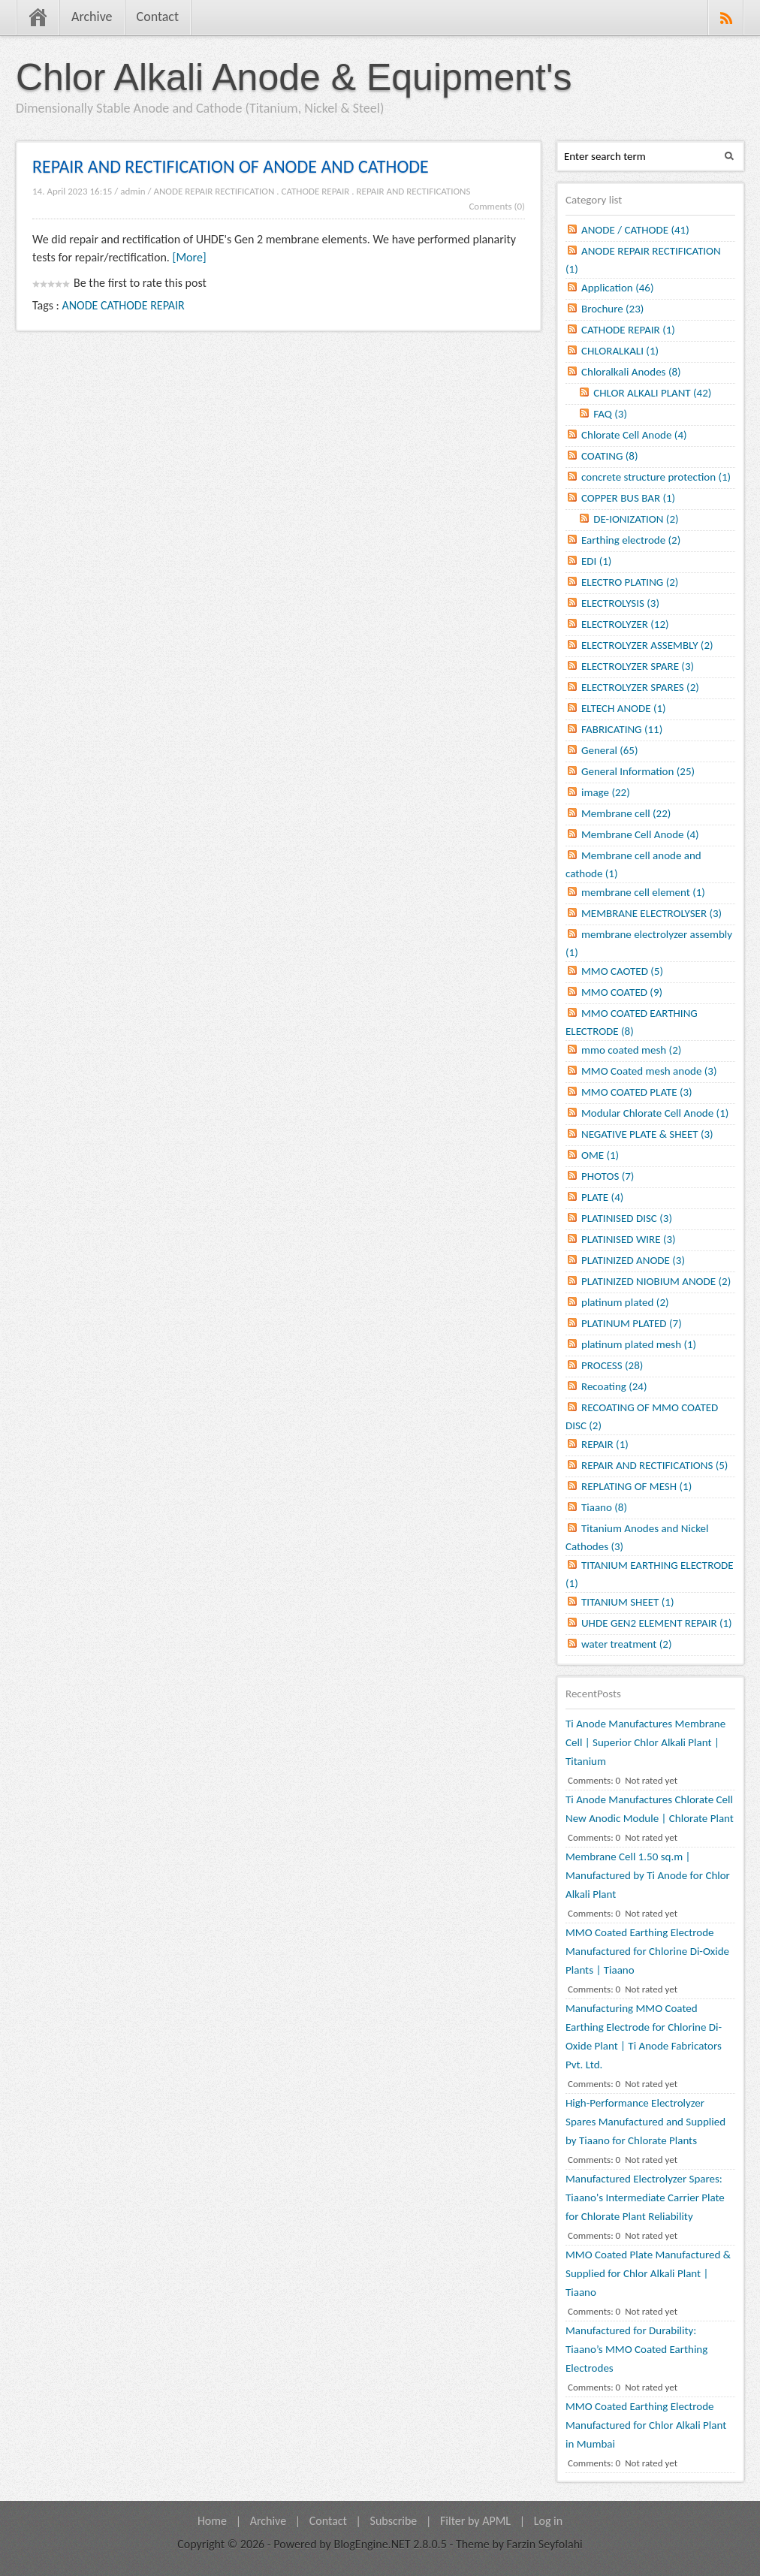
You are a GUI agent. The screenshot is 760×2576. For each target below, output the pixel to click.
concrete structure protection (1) (656, 477)
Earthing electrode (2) (630, 540)
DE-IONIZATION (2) (635, 519)
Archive (92, 16)
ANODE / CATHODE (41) (635, 230)
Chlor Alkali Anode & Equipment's (294, 77)
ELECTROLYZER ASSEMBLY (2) (647, 645)
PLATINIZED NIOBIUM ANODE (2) (656, 1281)
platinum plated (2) (625, 1302)
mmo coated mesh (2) (631, 1050)
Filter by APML (475, 2521)
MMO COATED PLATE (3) (636, 1092)
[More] (190, 257)
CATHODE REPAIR (316, 191)
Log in (548, 2521)
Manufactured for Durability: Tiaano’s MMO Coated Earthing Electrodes (636, 2349)
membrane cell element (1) (643, 892)
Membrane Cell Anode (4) (640, 834)
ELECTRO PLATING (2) (629, 582)
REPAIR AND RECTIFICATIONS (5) (654, 1465)
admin (132, 191)
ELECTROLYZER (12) (625, 624)
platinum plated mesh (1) (638, 1344)
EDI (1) (596, 561)
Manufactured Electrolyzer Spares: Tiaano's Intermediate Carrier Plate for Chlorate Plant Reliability (645, 2197)
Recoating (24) (614, 1386)
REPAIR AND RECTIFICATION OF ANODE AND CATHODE (230, 166)
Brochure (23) (612, 308)
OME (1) (600, 1155)
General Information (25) (638, 771)
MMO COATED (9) (621, 992)
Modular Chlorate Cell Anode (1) (654, 1113)
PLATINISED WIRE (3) (628, 1239)
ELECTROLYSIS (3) (620, 603)
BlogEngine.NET (371, 2544)
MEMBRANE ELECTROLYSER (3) (651, 913)
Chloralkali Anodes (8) (631, 372)
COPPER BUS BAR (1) (628, 498)
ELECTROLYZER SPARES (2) (640, 687)
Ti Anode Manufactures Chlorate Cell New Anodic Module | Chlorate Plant (649, 1809)
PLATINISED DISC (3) (626, 1218)
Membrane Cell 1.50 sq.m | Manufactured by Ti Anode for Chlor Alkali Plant (647, 1875)
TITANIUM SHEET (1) (627, 1602)
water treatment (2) (626, 1644)
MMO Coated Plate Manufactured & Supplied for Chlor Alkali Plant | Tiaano (648, 2273)
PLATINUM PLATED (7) (631, 1323)
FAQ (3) (610, 414)
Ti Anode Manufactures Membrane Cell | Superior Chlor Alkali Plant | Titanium (645, 1742)
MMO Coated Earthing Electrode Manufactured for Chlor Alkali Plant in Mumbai (645, 2425)
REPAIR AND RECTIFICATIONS (414, 191)
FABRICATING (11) (621, 729)
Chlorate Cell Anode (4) (634, 435)
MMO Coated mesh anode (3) (649, 1071)
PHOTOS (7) (607, 1176)
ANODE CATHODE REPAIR (123, 305)
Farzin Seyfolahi (545, 2544)
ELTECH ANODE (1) (623, 708)
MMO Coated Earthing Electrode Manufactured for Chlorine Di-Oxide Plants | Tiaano (647, 1951)
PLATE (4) (602, 1197)
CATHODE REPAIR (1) (628, 329)
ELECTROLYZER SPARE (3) (637, 666)
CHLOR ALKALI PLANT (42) (652, 393)
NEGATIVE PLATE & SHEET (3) (647, 1134)
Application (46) (617, 287)
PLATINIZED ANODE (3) (633, 1260)
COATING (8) (609, 456)
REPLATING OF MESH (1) (636, 1486)
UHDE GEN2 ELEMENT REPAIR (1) (656, 1623)
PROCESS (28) (612, 1365)
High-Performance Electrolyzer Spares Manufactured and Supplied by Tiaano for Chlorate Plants (645, 2121)
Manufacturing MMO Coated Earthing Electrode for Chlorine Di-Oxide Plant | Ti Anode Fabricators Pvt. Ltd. (643, 2036)
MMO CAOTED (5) (622, 971)
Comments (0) (497, 206)
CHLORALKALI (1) (620, 350)
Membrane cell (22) (626, 813)
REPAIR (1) (605, 1444)
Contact (158, 16)
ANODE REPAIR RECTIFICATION (213, 191)
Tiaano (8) (604, 1507)
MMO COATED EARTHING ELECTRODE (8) (631, 1022)
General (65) (609, 750)
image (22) (605, 792)
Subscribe (394, 2521)
